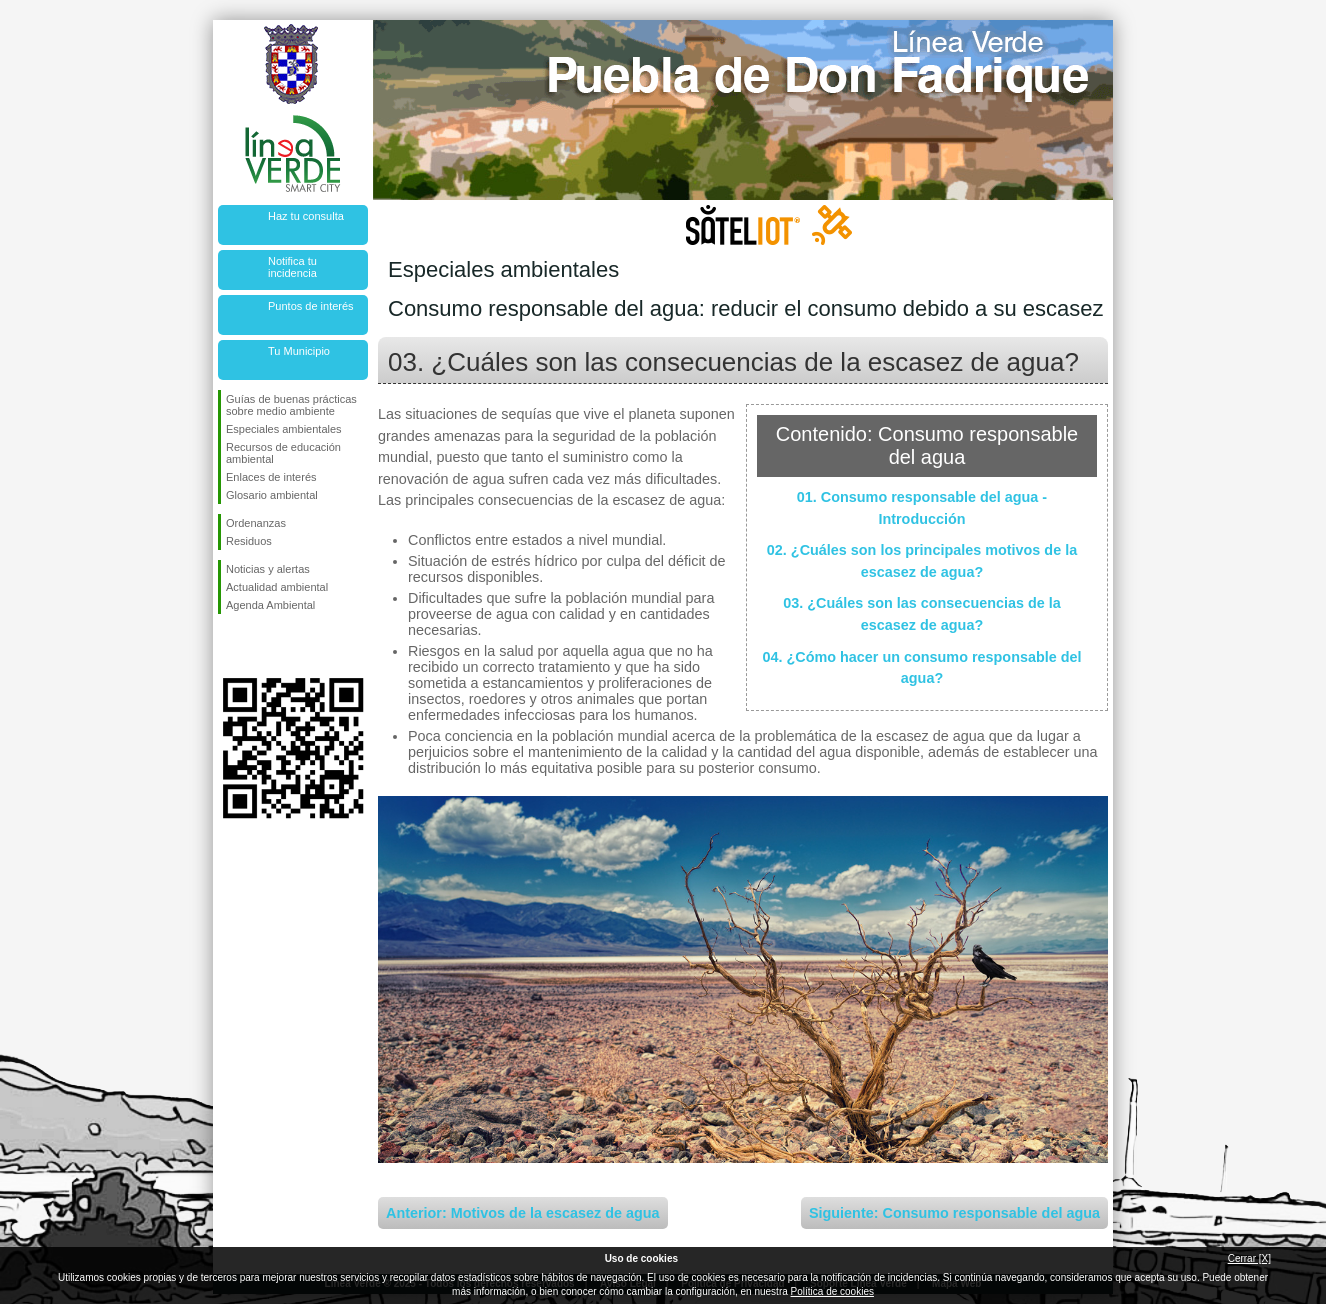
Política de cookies (832, 1291)
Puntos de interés (311, 306)
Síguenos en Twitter (263, 646)
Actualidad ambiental (277, 587)
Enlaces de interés (271, 477)
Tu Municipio (299, 351)
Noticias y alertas (268, 569)
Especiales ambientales (284, 429)
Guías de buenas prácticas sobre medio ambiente (291, 405)
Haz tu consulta (306, 216)
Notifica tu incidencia (292, 267)
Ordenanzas (256, 523)
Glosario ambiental (272, 495)
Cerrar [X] (1249, 1258)
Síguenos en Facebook (230, 646)
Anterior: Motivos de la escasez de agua (523, 1213)
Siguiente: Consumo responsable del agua (954, 1213)
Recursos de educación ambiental (283, 453)
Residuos (249, 541)
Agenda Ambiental (270, 605)
